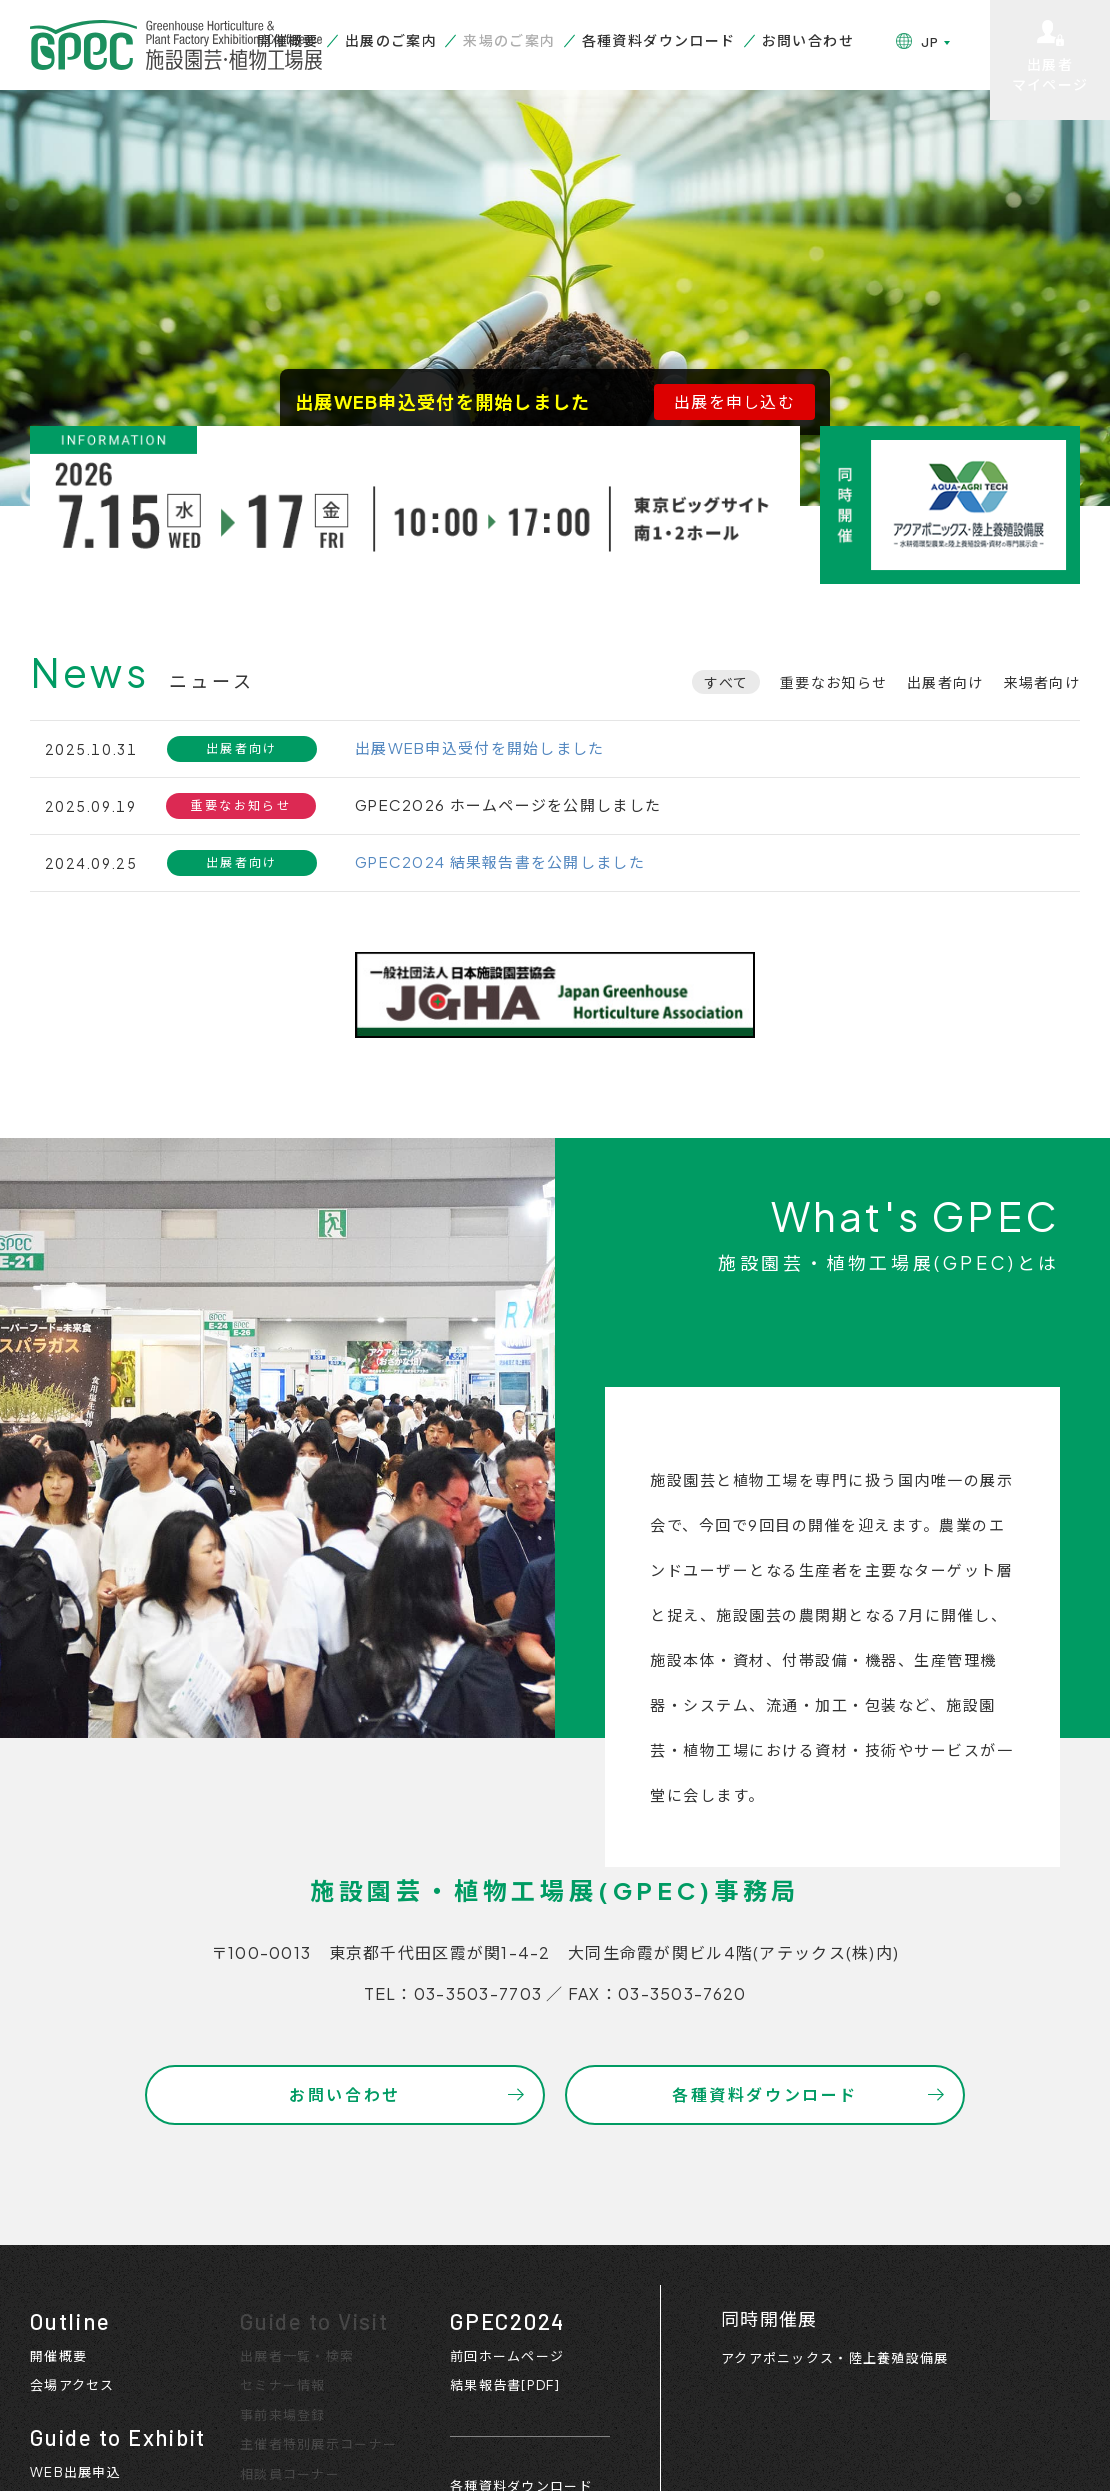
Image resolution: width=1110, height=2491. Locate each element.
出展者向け (945, 682)
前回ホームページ (507, 2356)
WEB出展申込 (75, 2472)
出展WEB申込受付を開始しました (479, 747)
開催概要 (288, 40)
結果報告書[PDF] (505, 2385)
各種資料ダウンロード (659, 40)
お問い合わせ (808, 40)
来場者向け (1042, 682)
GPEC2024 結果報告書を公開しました (500, 861)
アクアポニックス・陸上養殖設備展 (834, 2358)
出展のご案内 (391, 40)
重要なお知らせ (833, 682)
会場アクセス (72, 2385)
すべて (726, 682)
